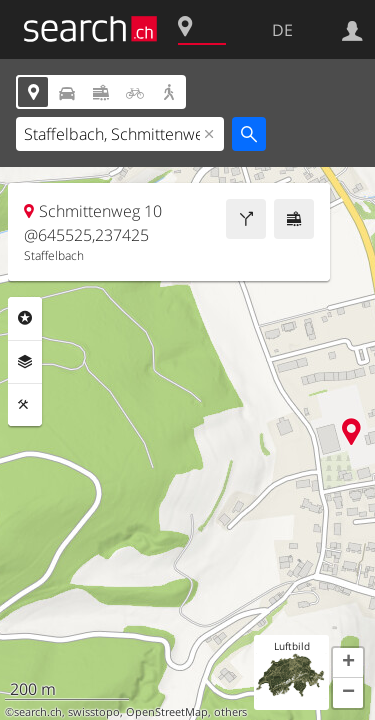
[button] (348, 663)
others (230, 712)
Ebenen (25, 362)
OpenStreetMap (167, 712)
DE (282, 30)
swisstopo (94, 712)
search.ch (38, 712)
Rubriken (25, 318)
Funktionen (25, 405)
